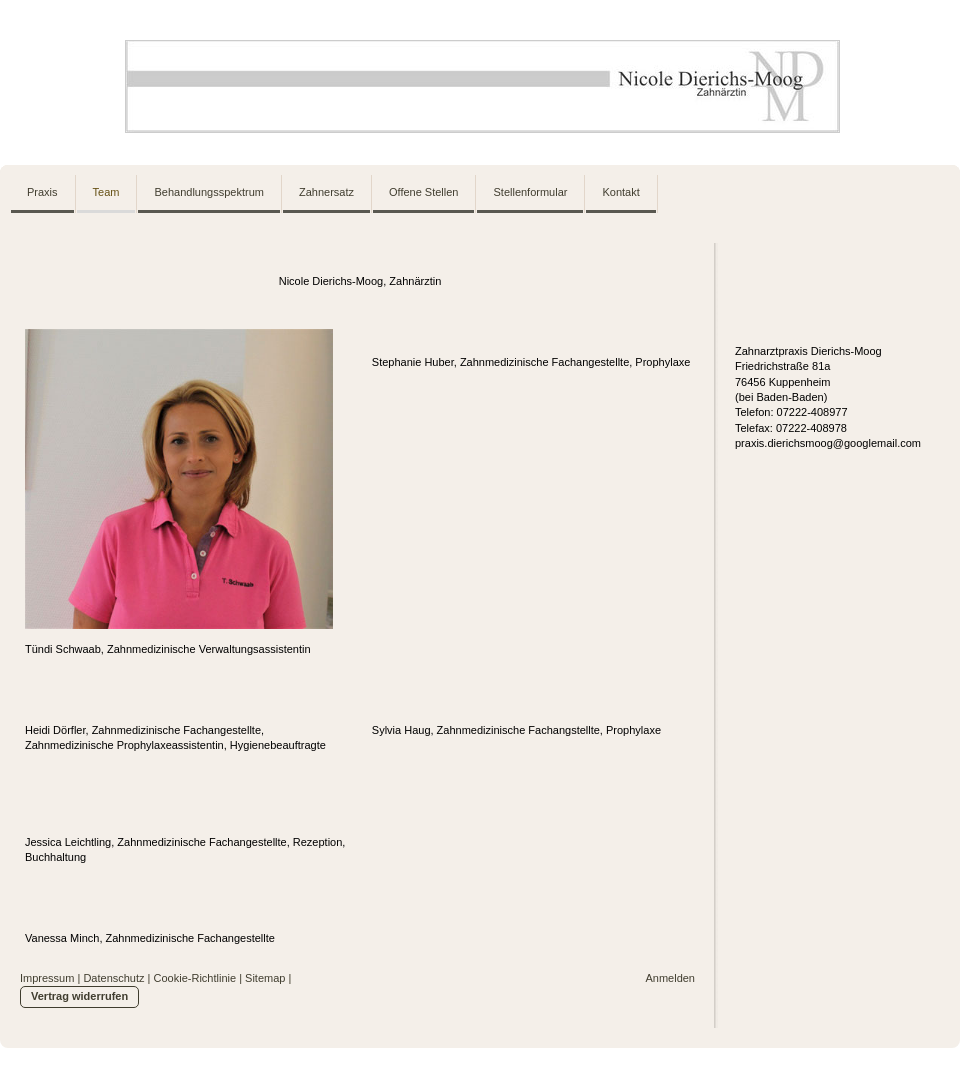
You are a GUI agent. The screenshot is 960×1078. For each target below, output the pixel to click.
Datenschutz (113, 978)
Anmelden (670, 978)
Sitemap (265, 978)
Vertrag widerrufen (79, 996)
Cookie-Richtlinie (195, 978)
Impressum (47, 978)
